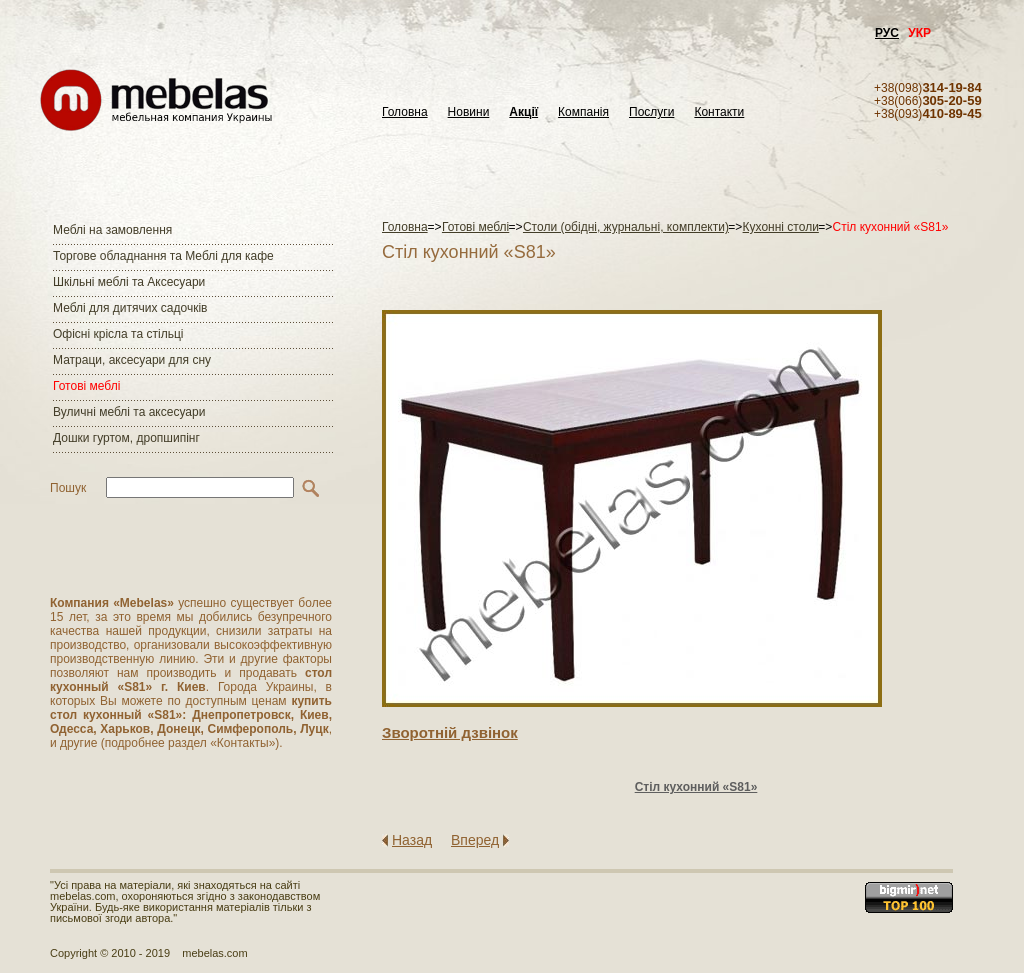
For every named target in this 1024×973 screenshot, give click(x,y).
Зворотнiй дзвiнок (450, 732)
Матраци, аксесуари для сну (132, 360)
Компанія (583, 112)
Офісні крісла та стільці (118, 334)
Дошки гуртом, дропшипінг (126, 438)
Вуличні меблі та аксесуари (129, 412)
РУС (887, 33)
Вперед (475, 840)
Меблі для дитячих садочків (130, 308)
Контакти (719, 112)
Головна (405, 112)
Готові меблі (86, 386)
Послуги (651, 112)
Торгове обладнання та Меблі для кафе (163, 256)
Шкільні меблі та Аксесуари (129, 282)
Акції (523, 112)
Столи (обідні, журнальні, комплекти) (626, 227)
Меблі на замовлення (112, 230)
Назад (412, 840)
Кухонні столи (781, 227)
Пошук (68, 488)
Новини (469, 112)
